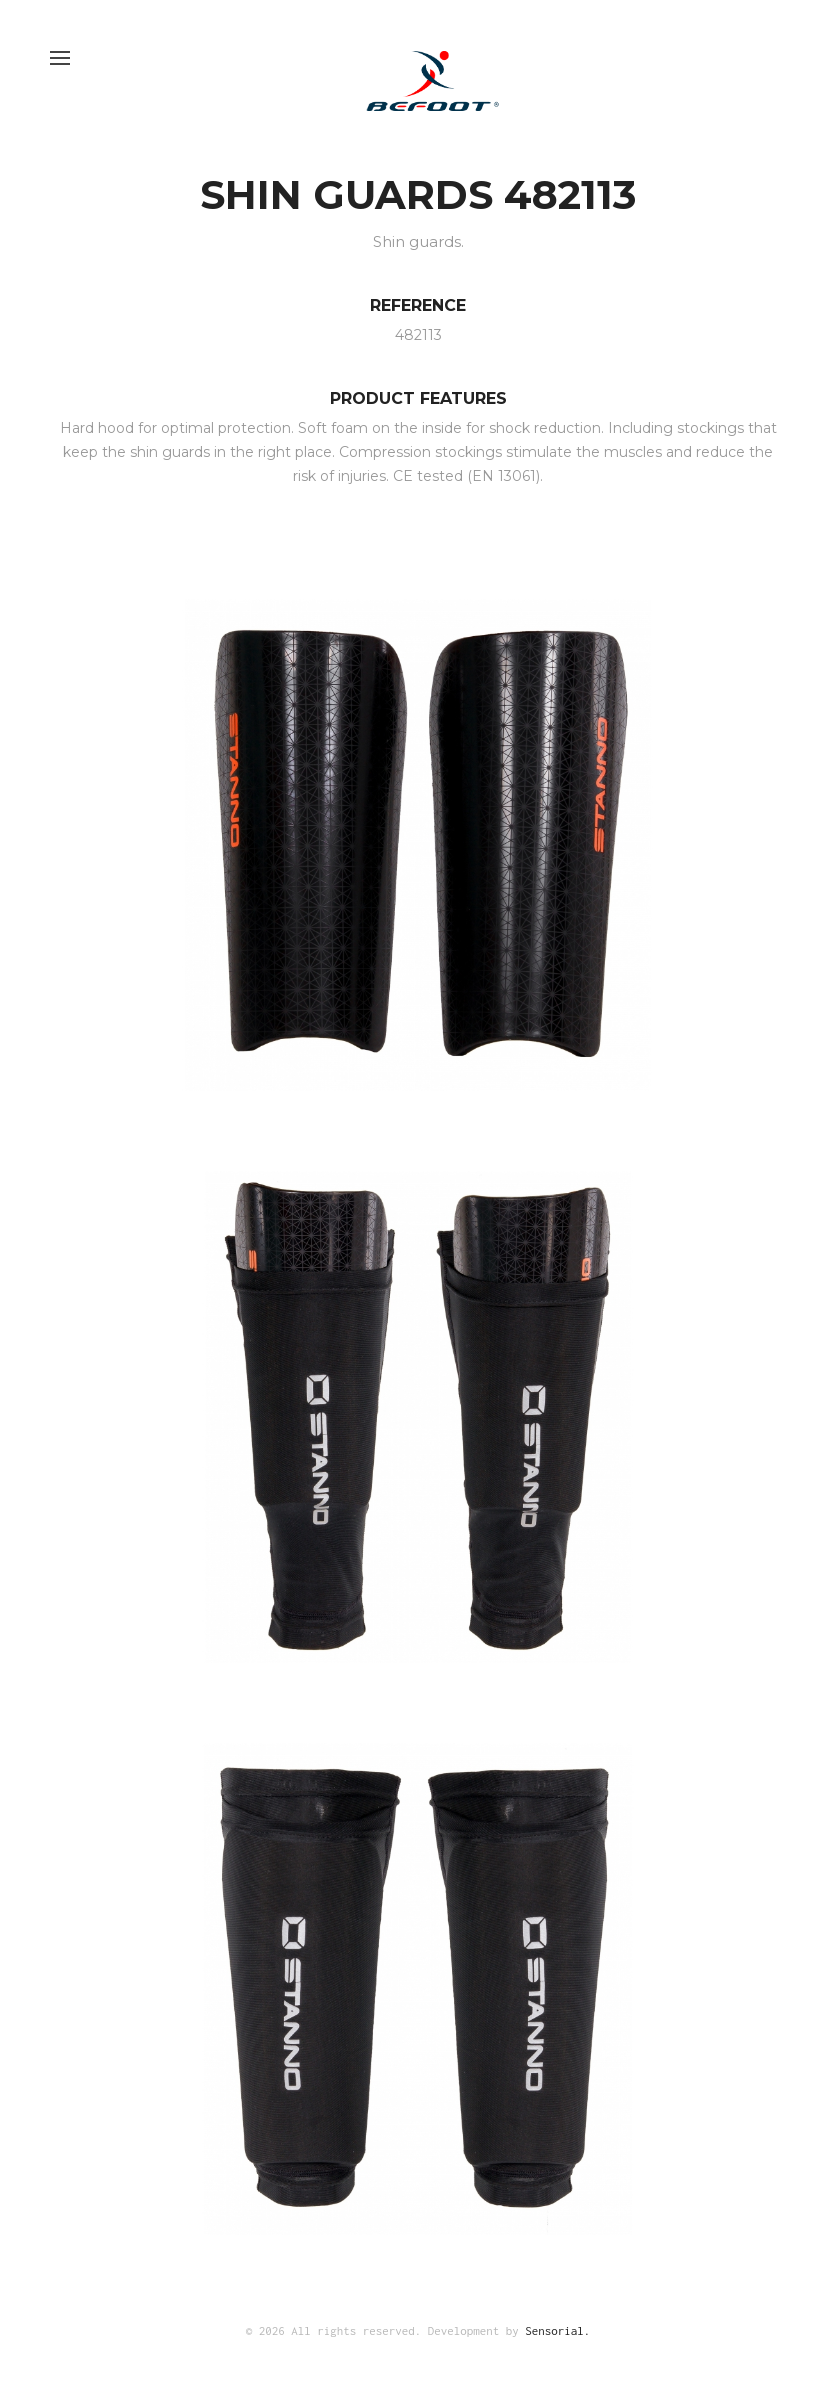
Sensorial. (557, 2330)
